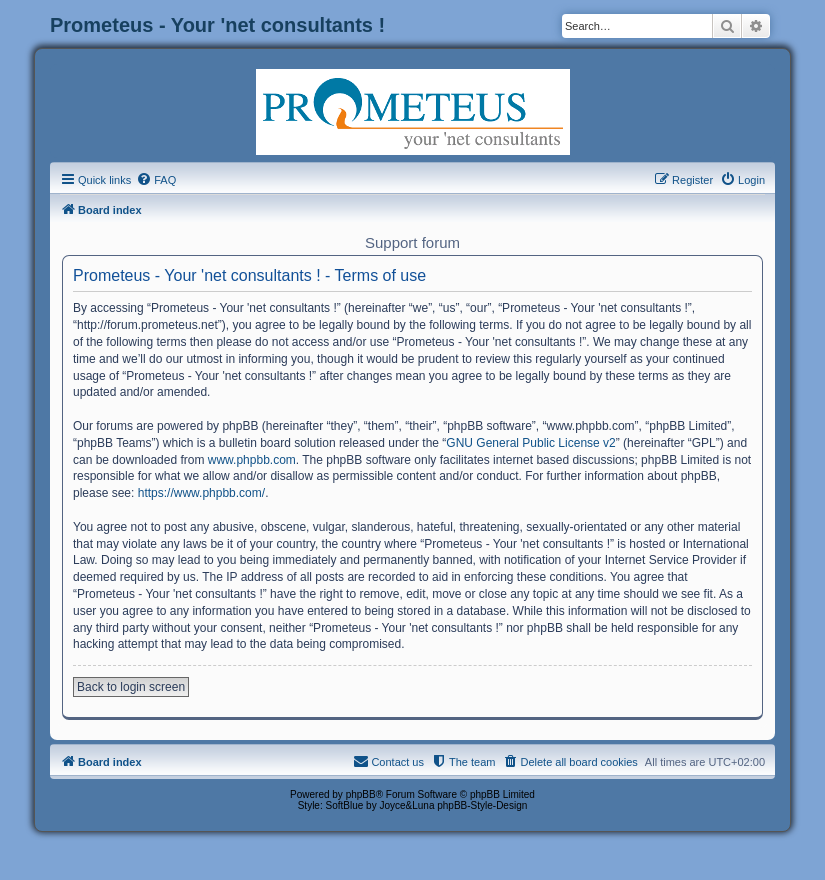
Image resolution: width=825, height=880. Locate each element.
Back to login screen (131, 687)
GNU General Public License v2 (530, 443)
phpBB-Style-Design (482, 805)
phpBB (361, 794)
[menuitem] (156, 180)
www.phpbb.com (252, 460)
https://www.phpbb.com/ (201, 493)
